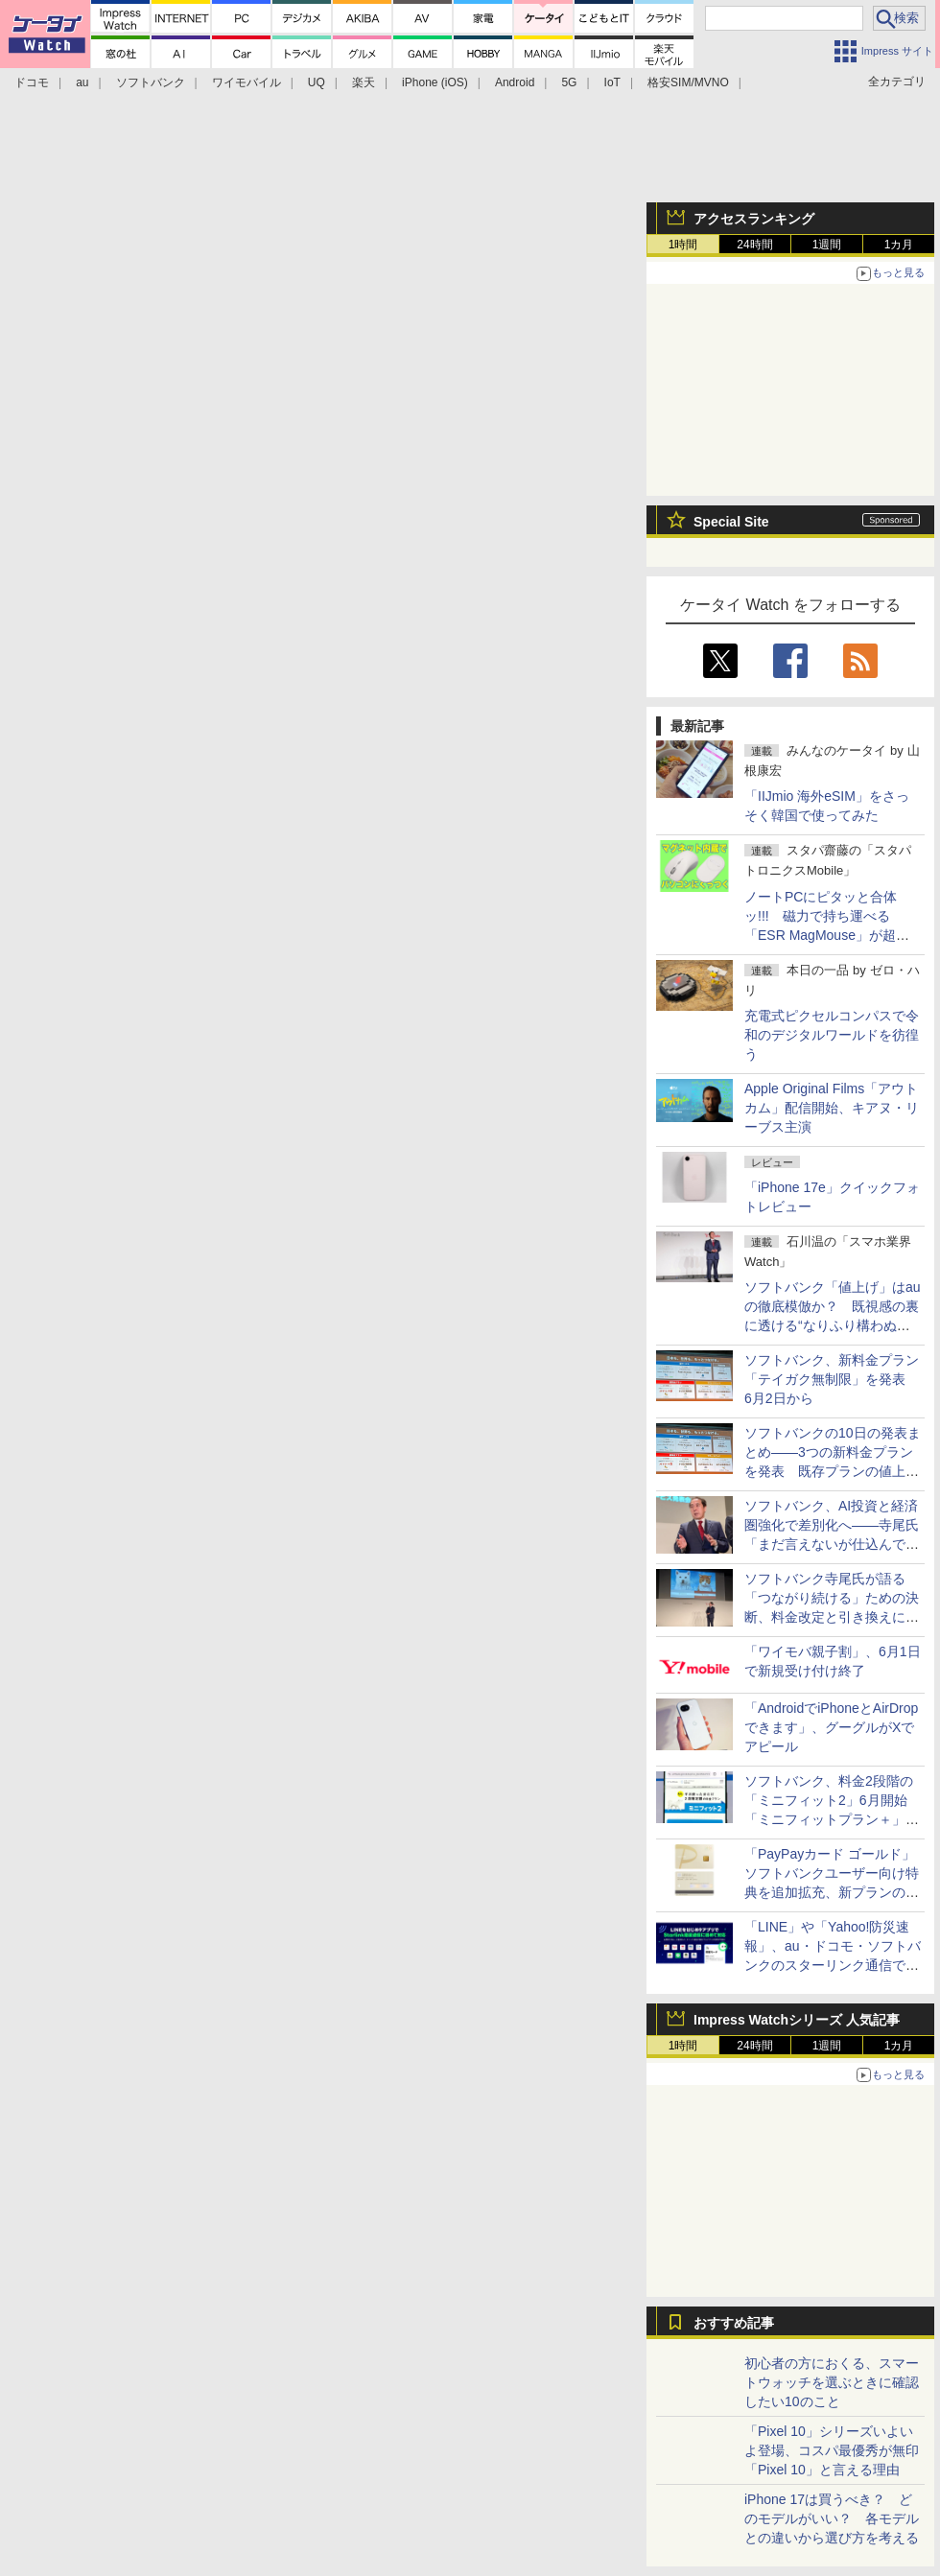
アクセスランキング (753, 218)
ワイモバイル (246, 82)
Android (514, 82)
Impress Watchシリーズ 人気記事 (796, 2019)
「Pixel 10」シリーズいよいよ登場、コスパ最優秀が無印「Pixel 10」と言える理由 (831, 2450)
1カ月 (899, 244)
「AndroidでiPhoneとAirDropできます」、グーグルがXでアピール (831, 1727)
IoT (612, 82)
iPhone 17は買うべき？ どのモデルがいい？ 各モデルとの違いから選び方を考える (831, 2518)
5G (568, 82)
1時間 (683, 244)
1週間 (827, 244)
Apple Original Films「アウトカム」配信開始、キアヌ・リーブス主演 (831, 1108)
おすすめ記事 (733, 2322)
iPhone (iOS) (435, 82)
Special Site (731, 521)
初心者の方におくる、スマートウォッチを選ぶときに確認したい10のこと (831, 2382)
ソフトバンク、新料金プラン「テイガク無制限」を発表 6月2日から (831, 1379)
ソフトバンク (150, 82)
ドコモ (31, 82)
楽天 (363, 82)
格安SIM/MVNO (688, 82)
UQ (316, 82)
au (82, 82)
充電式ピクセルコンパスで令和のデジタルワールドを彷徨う (831, 1035)
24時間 (754, 244)
